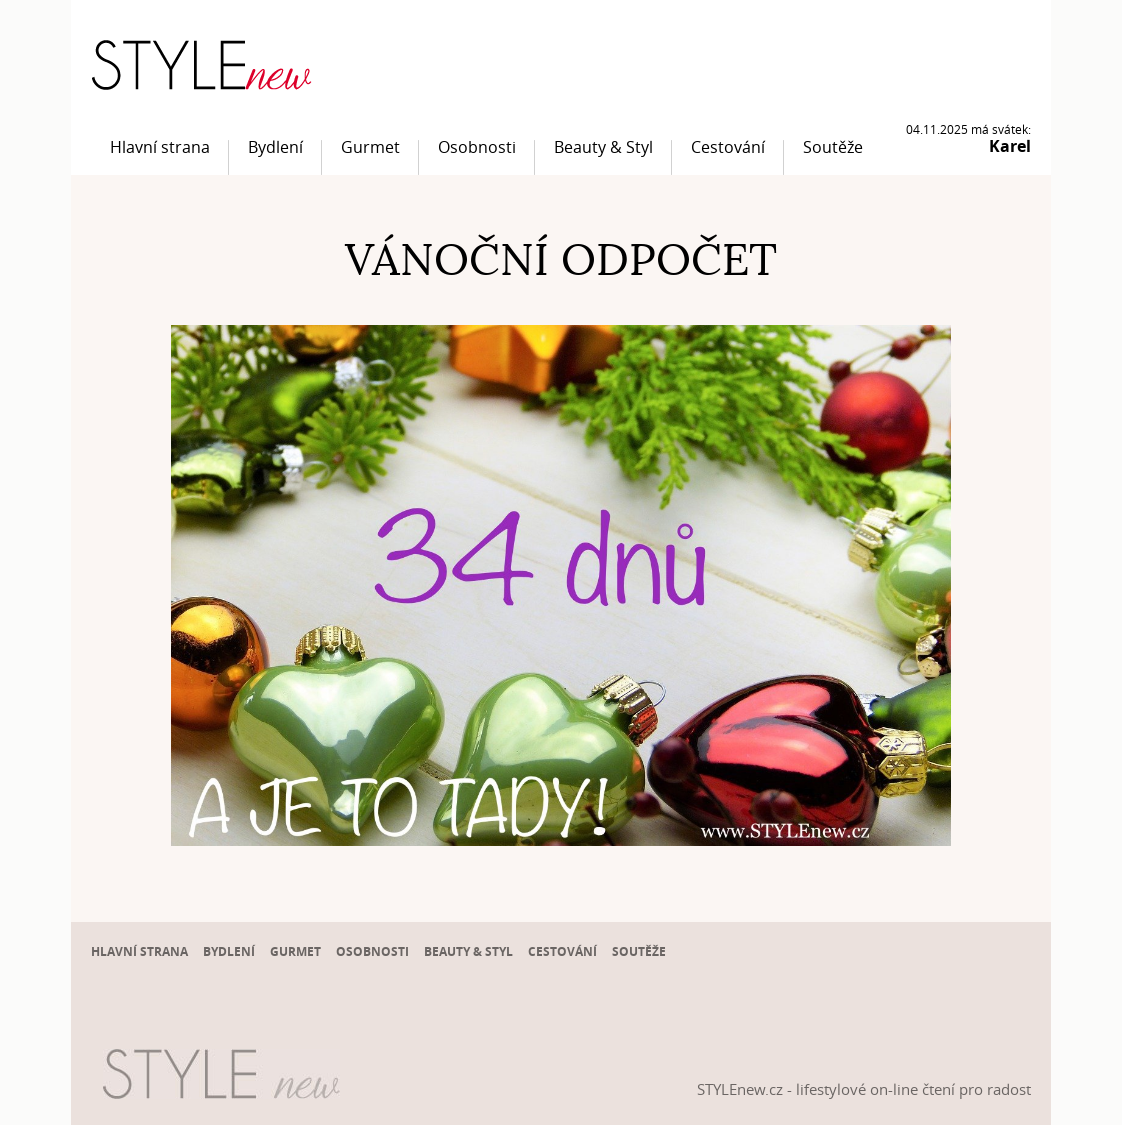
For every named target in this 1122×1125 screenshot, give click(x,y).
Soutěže (833, 147)
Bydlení (275, 147)
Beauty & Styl (603, 147)
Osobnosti (477, 147)
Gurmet (370, 147)
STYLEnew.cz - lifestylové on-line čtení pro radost (864, 1089)
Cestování (728, 147)
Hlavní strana (160, 147)
